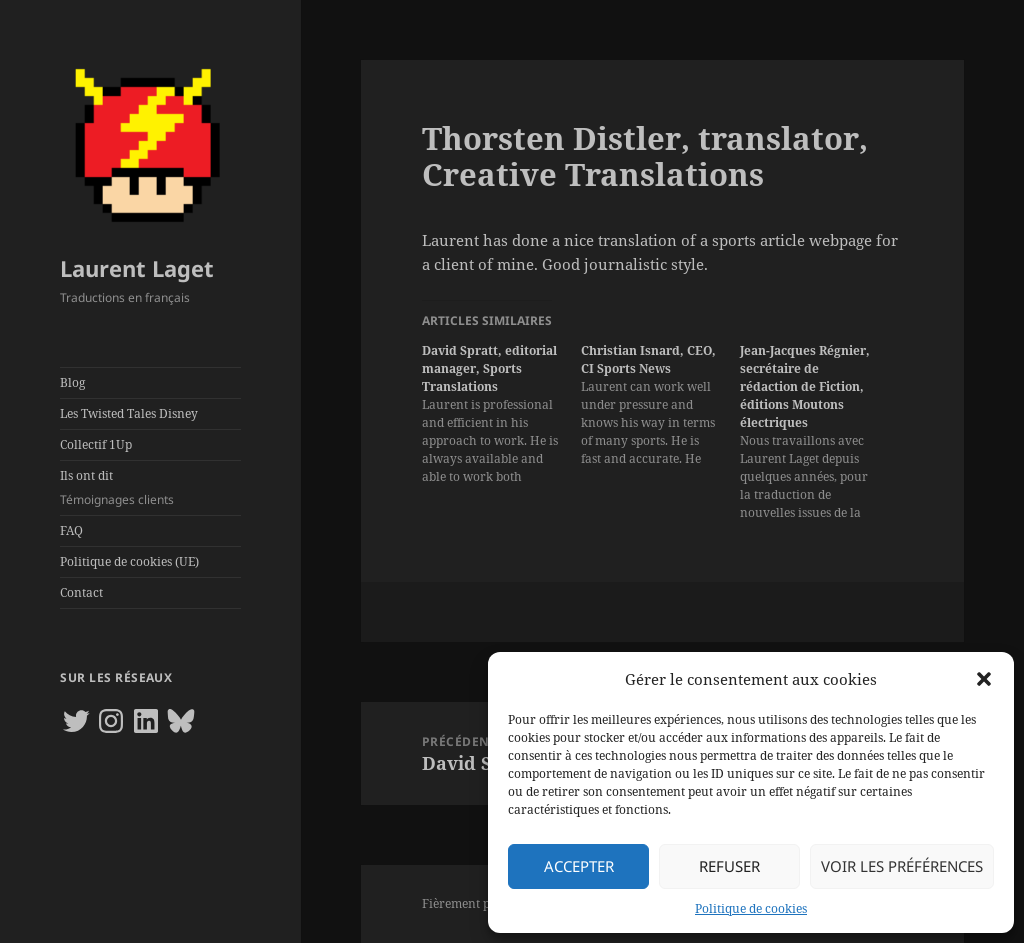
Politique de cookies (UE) (129, 561)
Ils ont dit (150, 488)
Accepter (579, 866)
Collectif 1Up (96, 444)
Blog (72, 382)
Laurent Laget (137, 268)
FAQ (71, 530)
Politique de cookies (751, 908)
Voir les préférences (902, 866)
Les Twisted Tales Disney (129, 413)
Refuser (729, 866)
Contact (81, 592)
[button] (984, 679)
